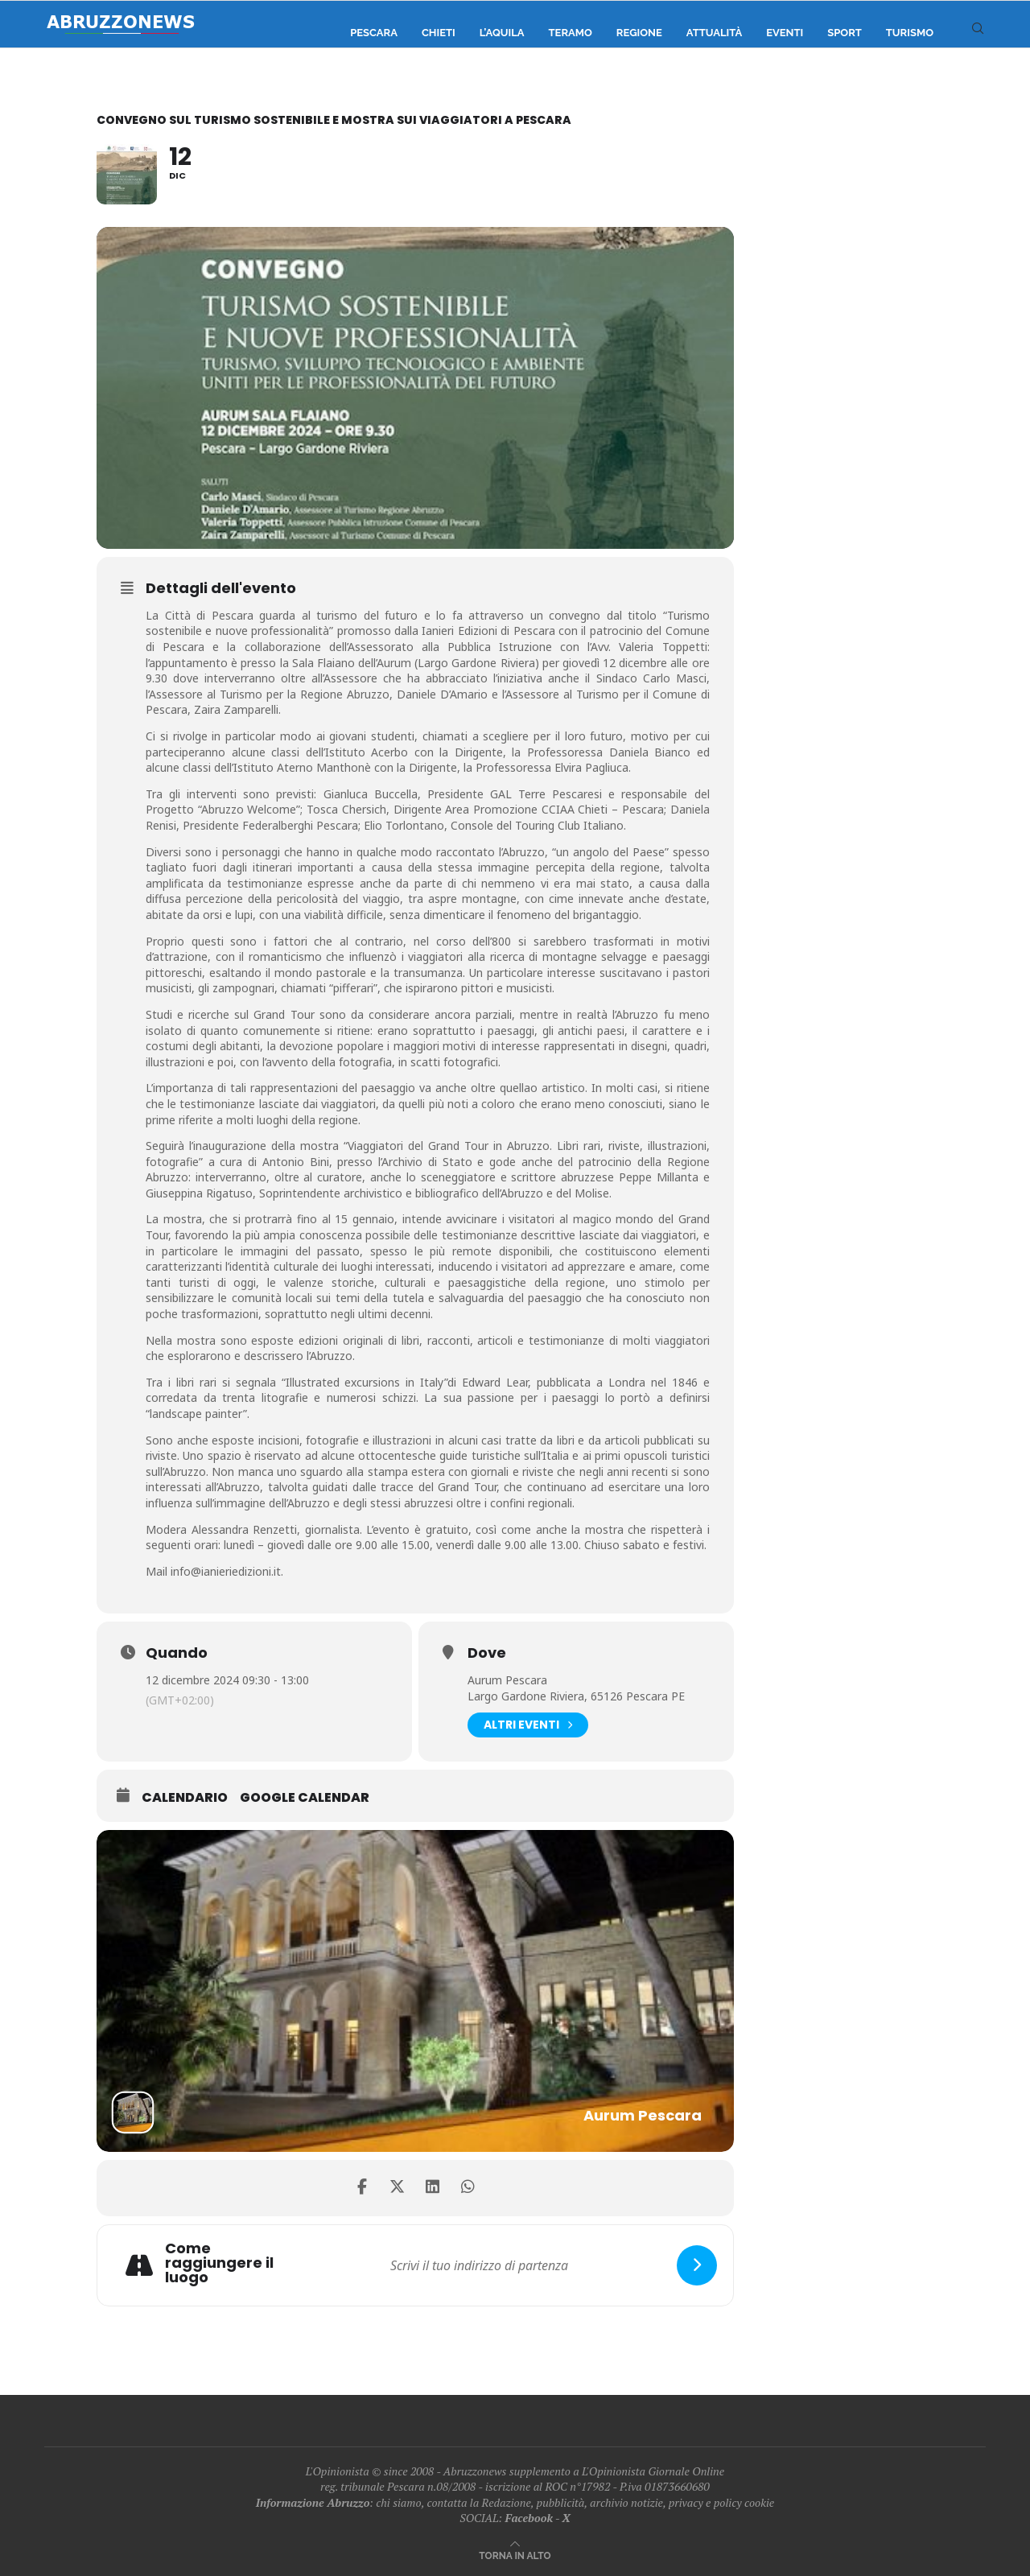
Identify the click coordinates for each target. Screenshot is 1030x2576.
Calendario (185, 1798)
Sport (844, 33)
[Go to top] (514, 2554)
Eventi (784, 33)
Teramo (570, 33)
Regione (639, 33)
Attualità (714, 33)
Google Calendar (304, 1798)
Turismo (909, 33)
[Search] (978, 33)
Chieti (438, 33)
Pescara (374, 33)
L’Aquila (502, 33)
